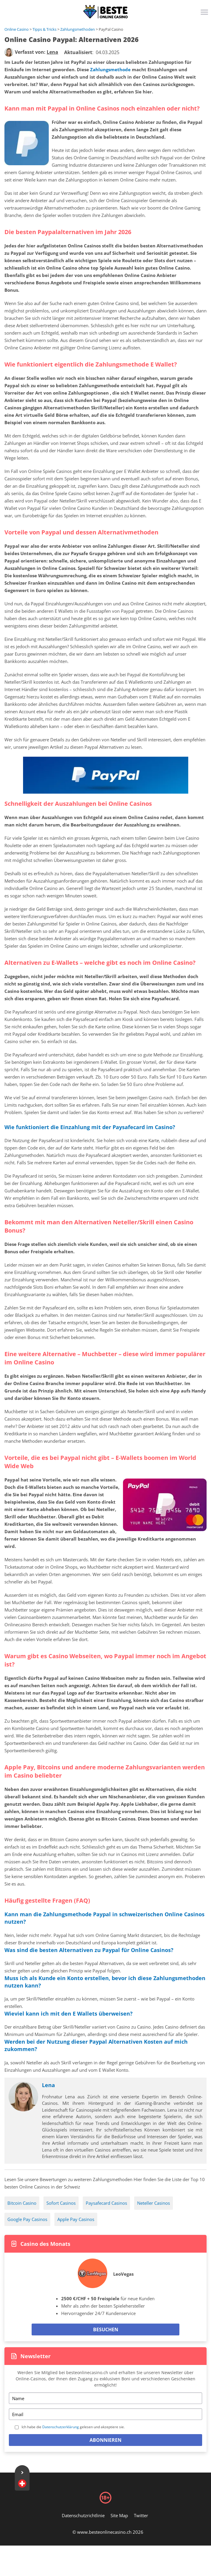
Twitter (141, 2515)
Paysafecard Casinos (106, 2203)
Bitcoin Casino (21, 2203)
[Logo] (105, 11)
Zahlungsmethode (110, 69)
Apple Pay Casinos (75, 2219)
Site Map (119, 2515)
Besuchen (105, 2329)
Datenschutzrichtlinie (83, 2515)
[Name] (105, 2398)
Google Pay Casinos (27, 2219)
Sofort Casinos (61, 2203)
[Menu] (205, 14)
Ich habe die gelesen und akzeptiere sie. (73, 2426)
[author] (8, 52)
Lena (48, 2085)
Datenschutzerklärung (60, 2426)
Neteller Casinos (153, 2203)
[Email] (105, 2414)
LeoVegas (123, 2274)
